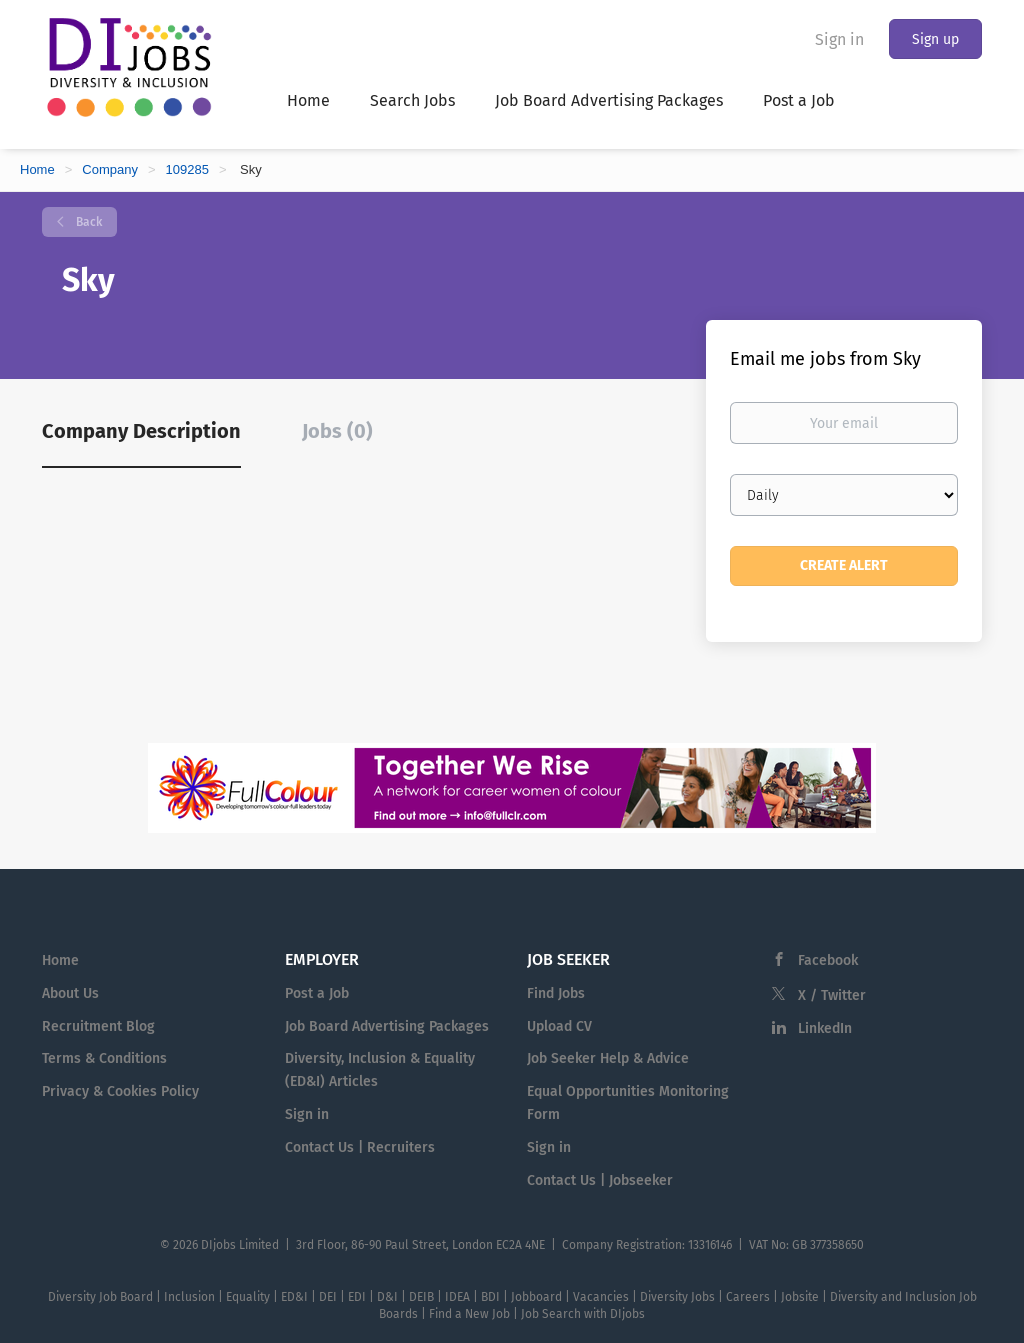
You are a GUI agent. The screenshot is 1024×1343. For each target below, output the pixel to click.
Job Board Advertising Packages (387, 1026)
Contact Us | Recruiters (360, 1147)
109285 (187, 169)
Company (110, 169)
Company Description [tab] (141, 431)
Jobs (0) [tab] (337, 431)
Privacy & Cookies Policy (120, 1091)
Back (87, 222)
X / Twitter (832, 995)
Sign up (935, 39)
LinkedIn (825, 1028)
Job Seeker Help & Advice (608, 1058)
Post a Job (317, 993)
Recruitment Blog (98, 1026)
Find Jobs (556, 993)
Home (37, 169)
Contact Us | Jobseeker (600, 1180)
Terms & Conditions (104, 1058)
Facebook (828, 960)
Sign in (839, 39)
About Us (70, 993)
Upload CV (559, 1026)
